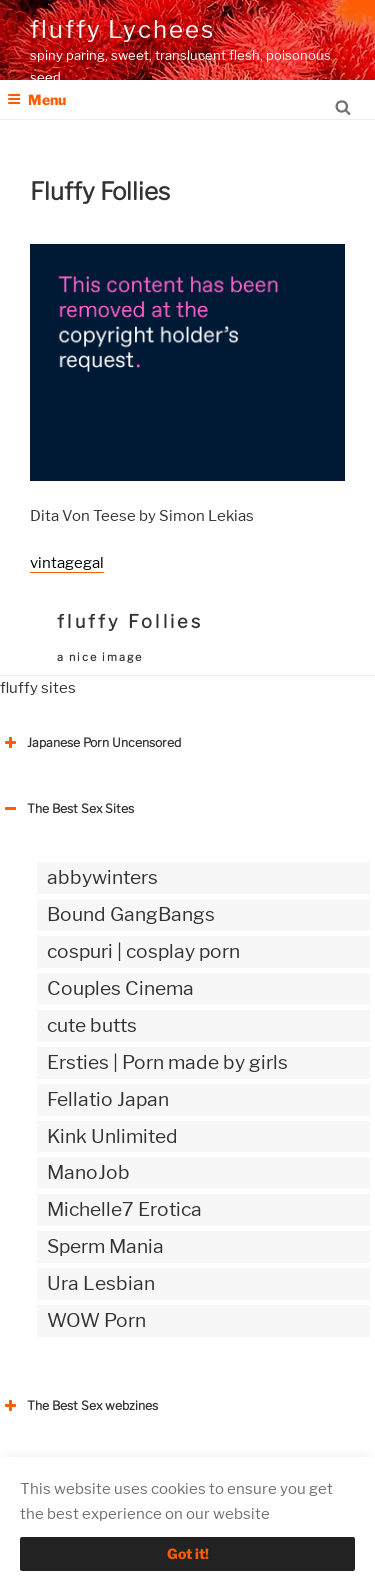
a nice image (100, 657)
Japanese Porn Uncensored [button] (90, 743)
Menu (36, 99)
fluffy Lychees (122, 29)
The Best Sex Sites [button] (67, 809)
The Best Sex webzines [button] (79, 1406)
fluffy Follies (130, 621)
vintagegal (67, 563)
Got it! (188, 1553)
